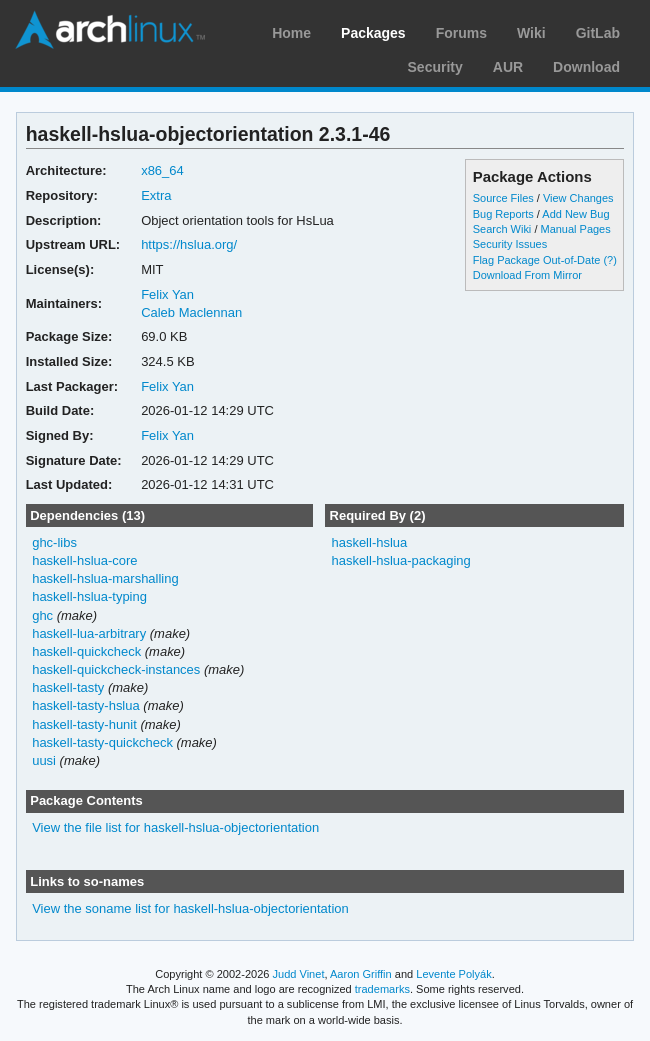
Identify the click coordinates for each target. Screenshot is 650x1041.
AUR (508, 67)
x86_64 (162, 170)
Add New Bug (575, 214)
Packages (373, 33)
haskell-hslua (369, 542)
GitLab (598, 33)
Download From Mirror (527, 275)
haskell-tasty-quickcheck (102, 742)
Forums (461, 33)
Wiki (531, 33)
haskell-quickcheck (86, 651)
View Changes (578, 198)
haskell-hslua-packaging (400, 560)
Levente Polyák (453, 974)
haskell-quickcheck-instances (116, 669)
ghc (42, 615)
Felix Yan (167, 294)
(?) (609, 260)
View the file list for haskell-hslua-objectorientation (175, 827)
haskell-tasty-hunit (84, 724)
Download (586, 67)
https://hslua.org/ (189, 244)
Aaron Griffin (361, 974)
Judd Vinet (299, 974)
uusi (44, 760)
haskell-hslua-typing (89, 596)
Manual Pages (575, 229)
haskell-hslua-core (84, 560)
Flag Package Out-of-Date (537, 260)
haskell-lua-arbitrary (89, 633)
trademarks (382, 989)
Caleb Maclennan (191, 312)
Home (291, 33)
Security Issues (510, 244)
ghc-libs (54, 542)
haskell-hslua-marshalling (105, 578)
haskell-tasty (68, 687)
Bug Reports (503, 214)
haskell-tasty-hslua (86, 705)
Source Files (503, 198)
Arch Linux (110, 30)
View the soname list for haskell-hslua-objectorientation (190, 908)
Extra (156, 195)
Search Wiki (502, 229)
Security (435, 67)
